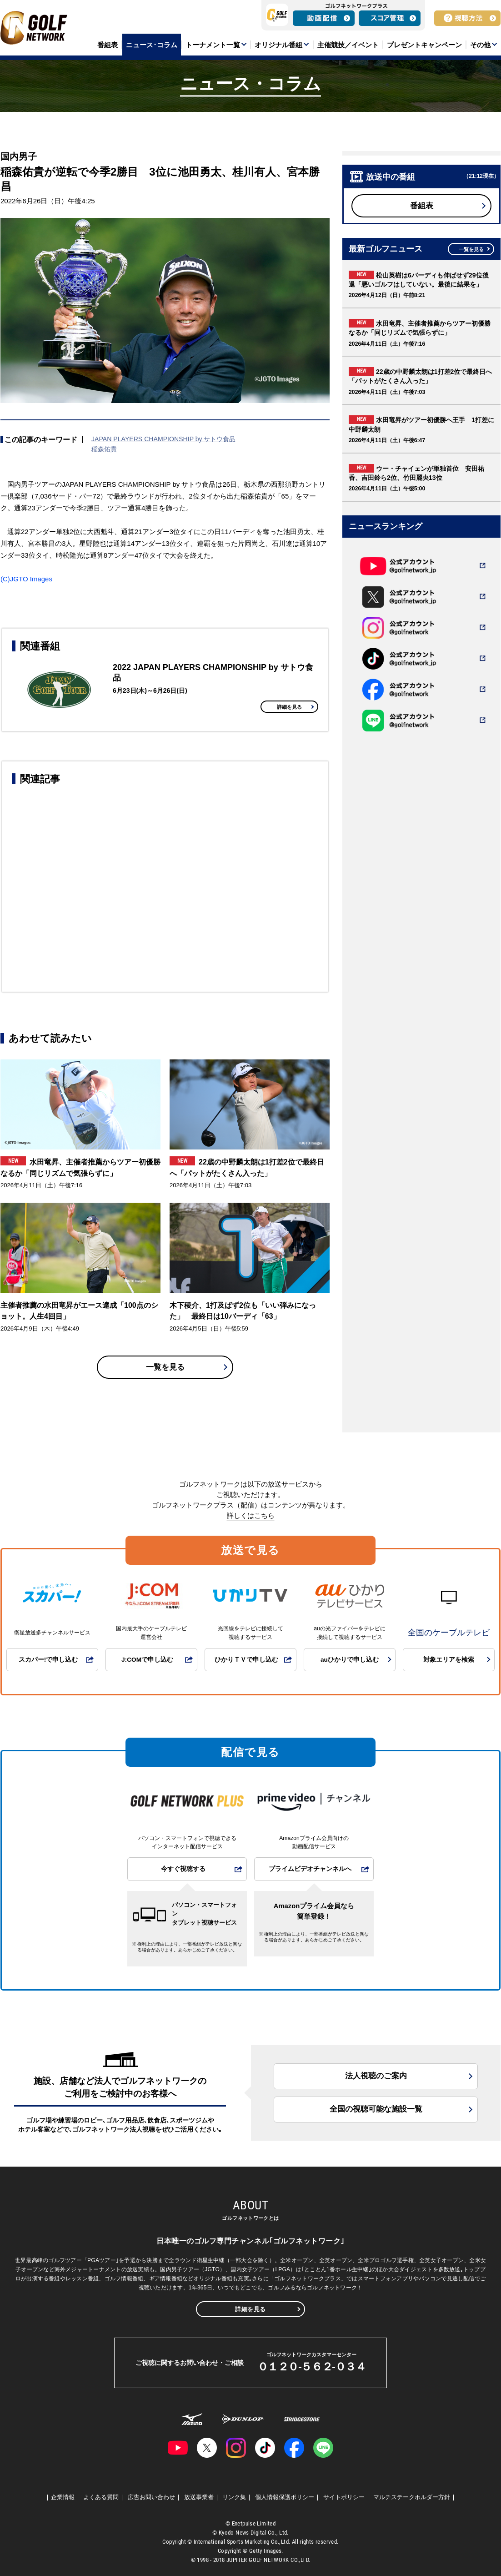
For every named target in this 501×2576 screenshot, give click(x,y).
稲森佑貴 (104, 449)
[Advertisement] (165, 887)
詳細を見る (289, 707)
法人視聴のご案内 (376, 2076)
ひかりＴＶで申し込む (246, 1659)
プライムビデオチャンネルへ (310, 1868)
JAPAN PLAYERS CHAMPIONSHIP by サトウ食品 (163, 439)
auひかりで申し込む (350, 1659)
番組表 (421, 206)
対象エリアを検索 (448, 1659)
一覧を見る (165, 1367)
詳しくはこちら (251, 1515)
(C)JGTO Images (26, 579)
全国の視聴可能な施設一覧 (376, 2109)
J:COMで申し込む (147, 1659)
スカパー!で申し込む (48, 1659)
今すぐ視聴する (183, 1868)
